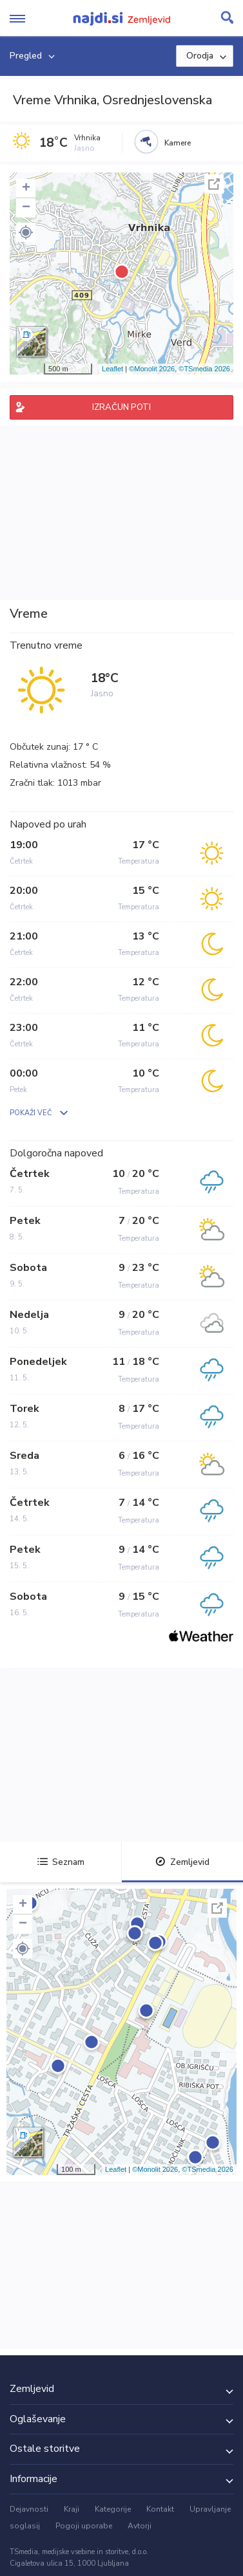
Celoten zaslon (214, 184)
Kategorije (113, 2509)
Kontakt (160, 2509)
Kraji (71, 2509)
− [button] (26, 208)
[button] (25, 232)
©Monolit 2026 (152, 369)
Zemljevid (182, 1862)
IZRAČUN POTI (121, 407)
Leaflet (112, 369)
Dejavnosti (29, 2509)
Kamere (177, 143)
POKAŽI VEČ (31, 1113)
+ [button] (26, 188)
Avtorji (139, 2526)
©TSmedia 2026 (204, 369)
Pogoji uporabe (83, 2526)
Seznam (60, 1862)
